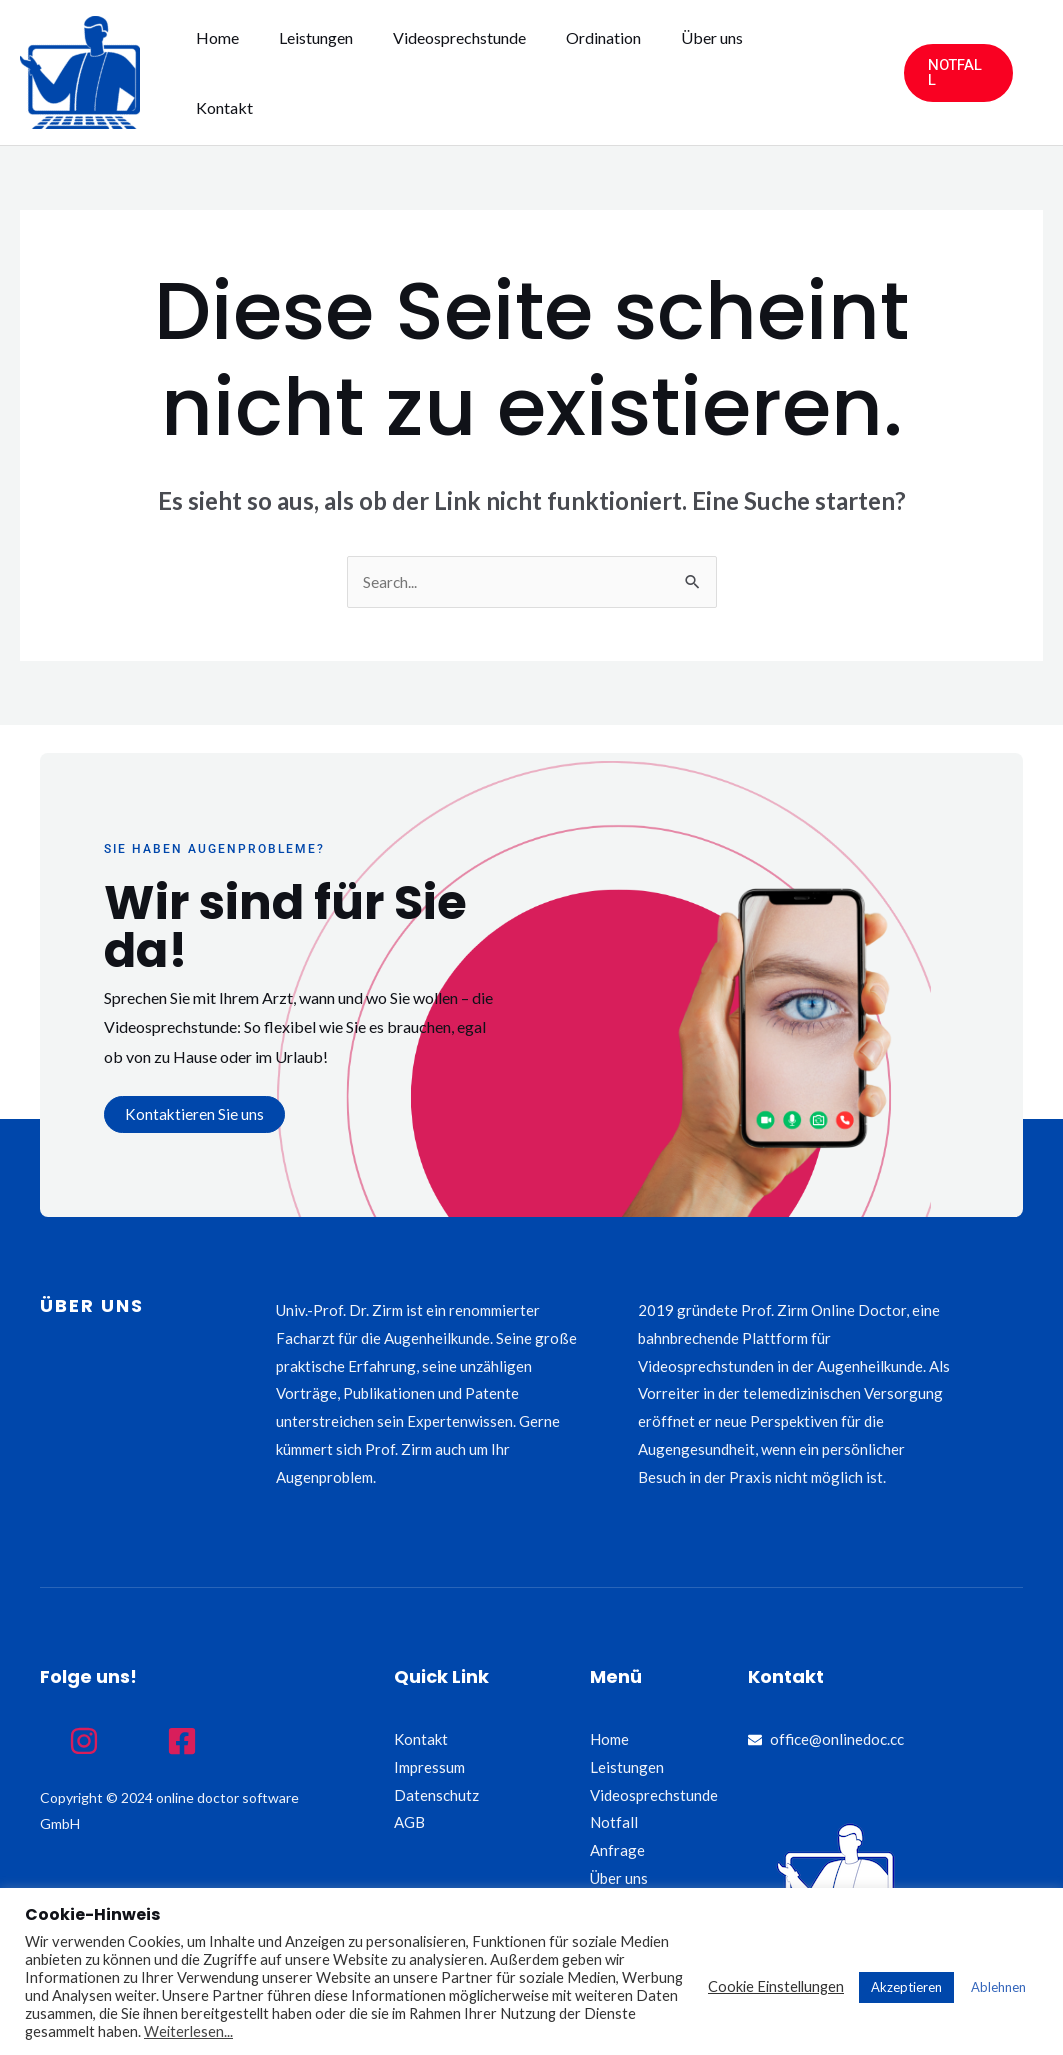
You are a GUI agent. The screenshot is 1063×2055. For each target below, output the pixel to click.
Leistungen (345, 72)
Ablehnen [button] (998, 1987)
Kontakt (808, 72)
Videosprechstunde (480, 72)
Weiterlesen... (188, 2031)
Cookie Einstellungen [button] (776, 1986)
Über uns (717, 72)
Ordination (616, 72)
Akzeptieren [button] (906, 1987)
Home (254, 72)
